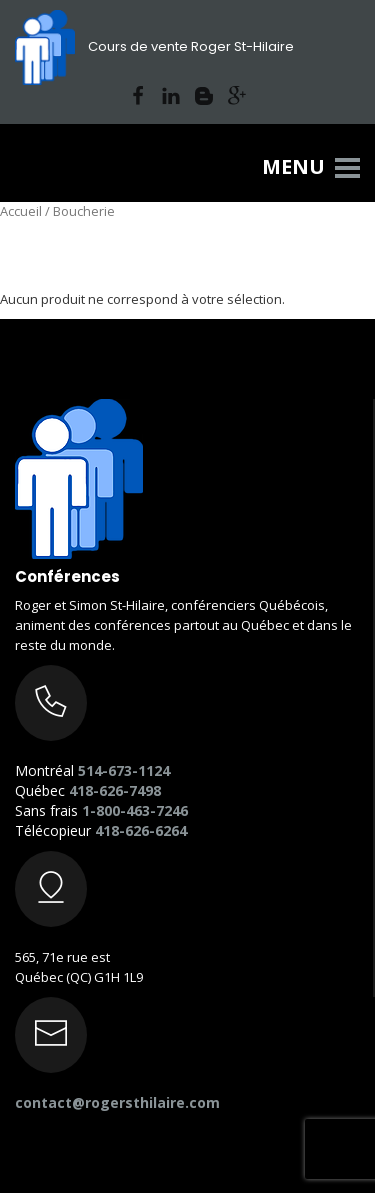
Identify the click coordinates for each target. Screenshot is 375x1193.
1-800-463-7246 (135, 810)
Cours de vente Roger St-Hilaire (154, 46)
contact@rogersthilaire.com (117, 1102)
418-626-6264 (141, 830)
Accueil (21, 211)
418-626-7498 (115, 790)
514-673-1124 (124, 770)
